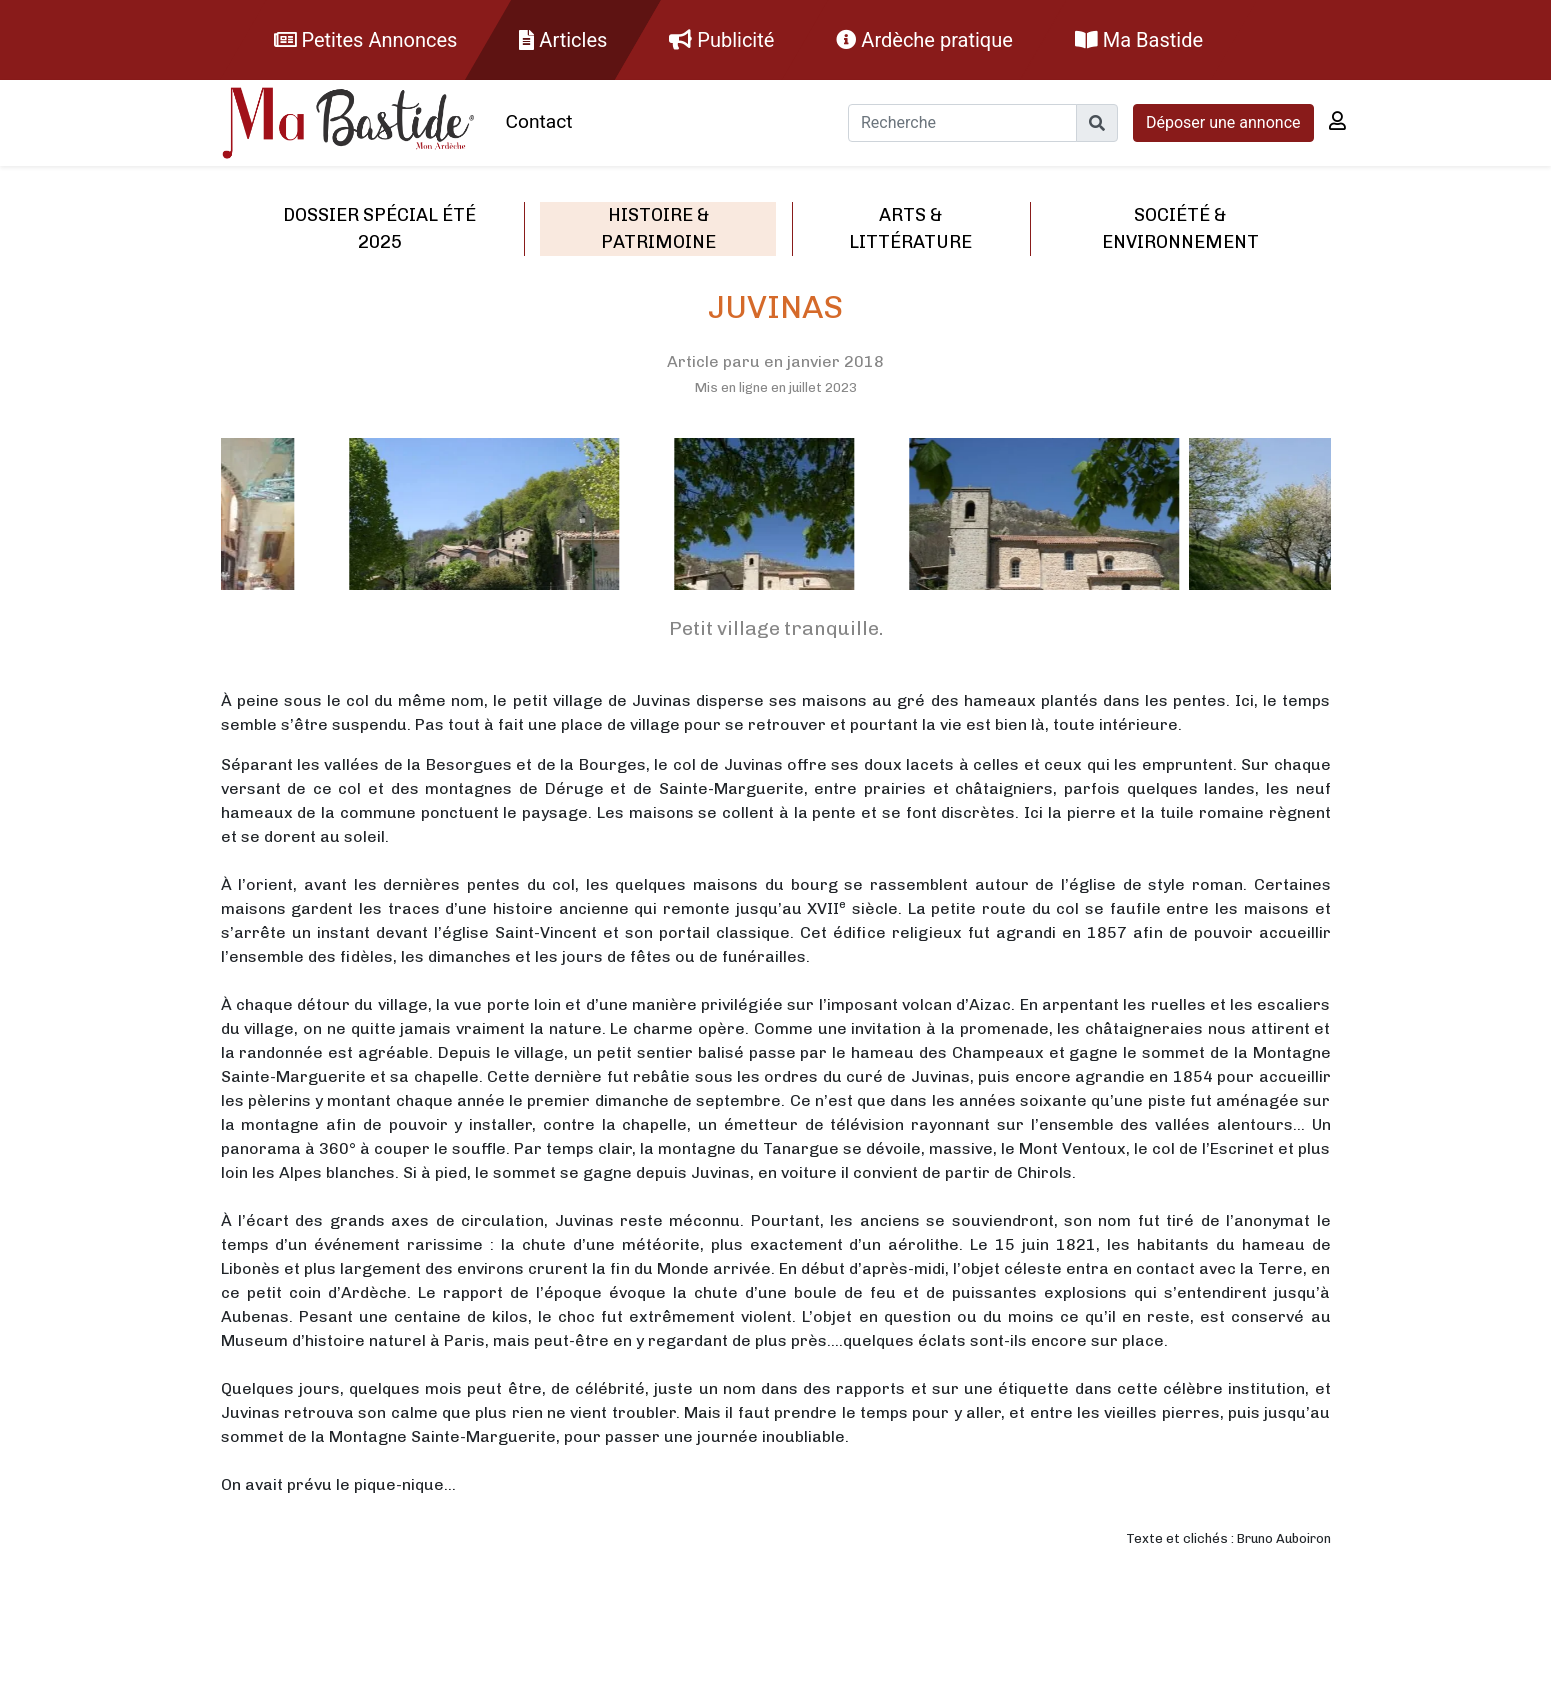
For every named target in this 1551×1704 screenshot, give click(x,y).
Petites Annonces (366, 40)
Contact (539, 121)
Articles (563, 40)
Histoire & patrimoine (658, 228)
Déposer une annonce (1223, 122)
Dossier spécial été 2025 (379, 228)
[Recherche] (962, 123)
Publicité (721, 40)
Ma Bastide (1139, 40)
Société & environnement (1180, 228)
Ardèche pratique (924, 40)
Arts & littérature (910, 228)
